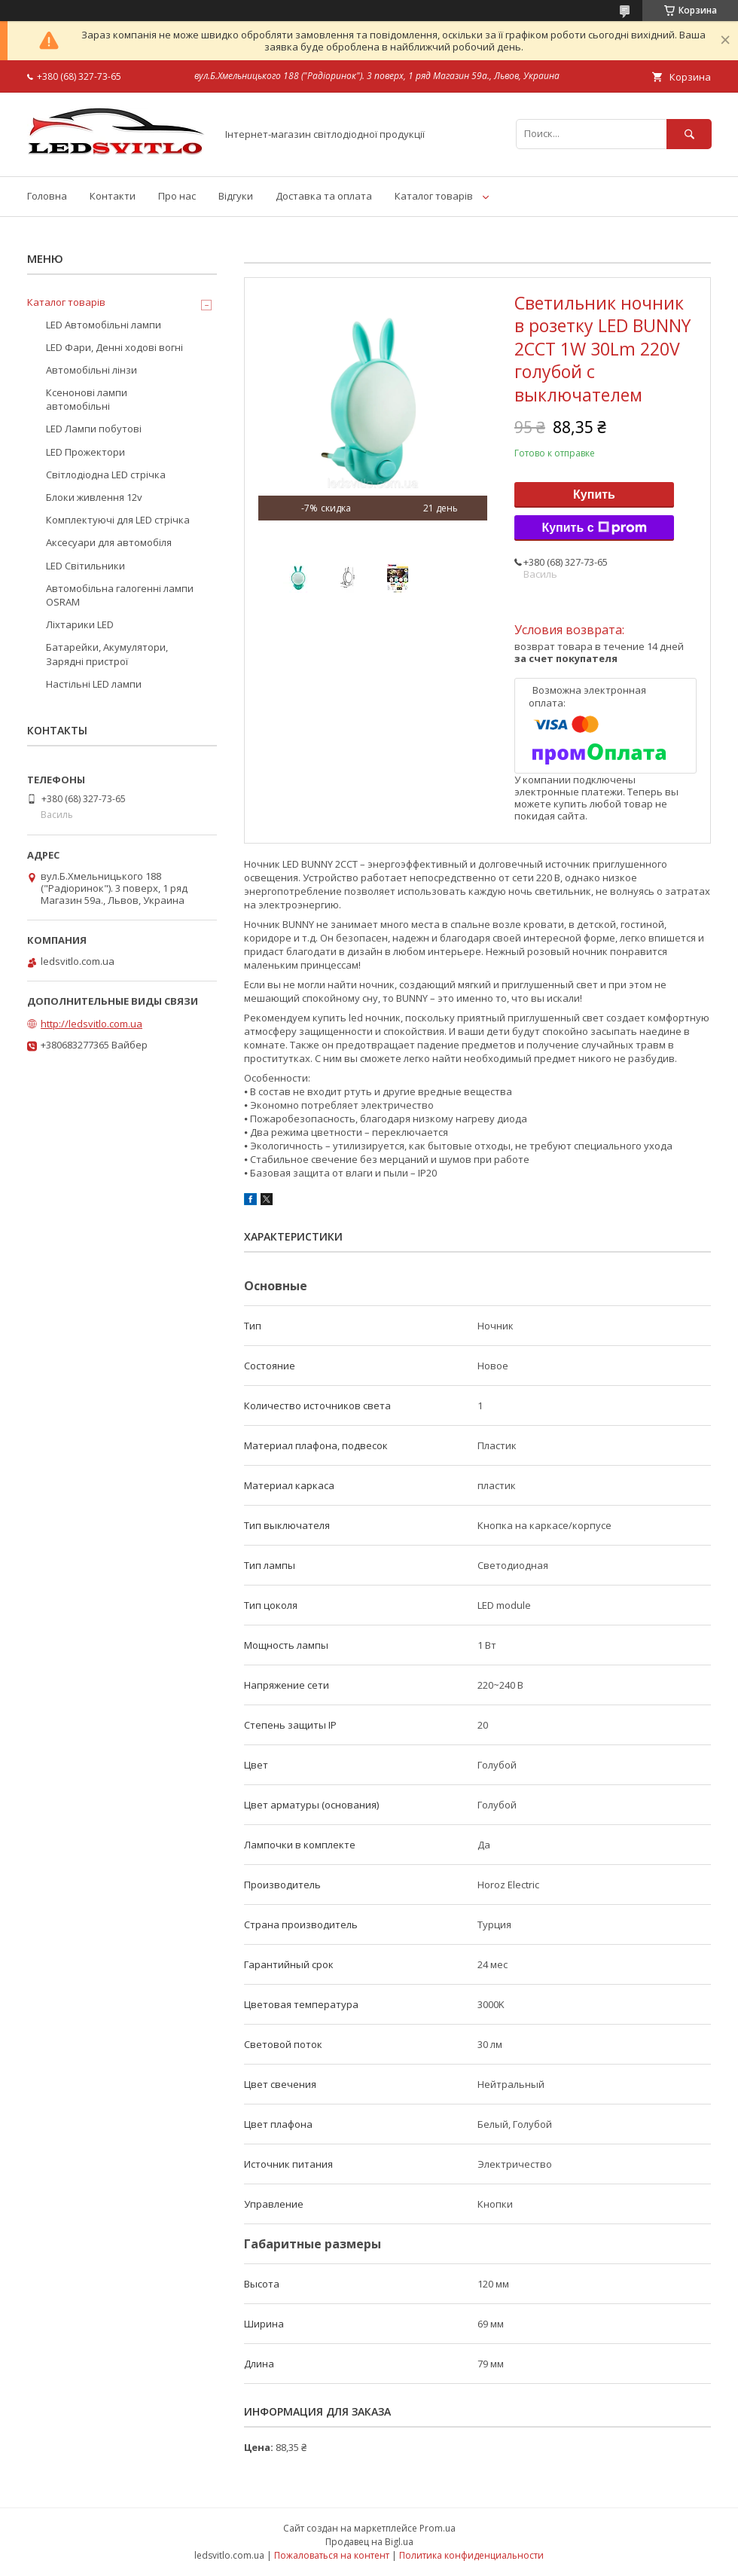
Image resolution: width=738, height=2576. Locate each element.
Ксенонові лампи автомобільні (86, 399)
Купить (594, 494)
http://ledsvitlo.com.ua (91, 1024)
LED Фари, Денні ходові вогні (114, 347)
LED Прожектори (85, 452)
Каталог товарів (434, 196)
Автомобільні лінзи (91, 370)
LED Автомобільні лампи (103, 324)
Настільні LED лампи (94, 684)
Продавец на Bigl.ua (369, 2541)
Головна (47, 196)
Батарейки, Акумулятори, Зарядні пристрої (107, 653)
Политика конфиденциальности (471, 2555)
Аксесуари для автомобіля (109, 542)
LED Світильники (85, 565)
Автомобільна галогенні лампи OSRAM (120, 595)
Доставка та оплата (324, 196)
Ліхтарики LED (80, 624)
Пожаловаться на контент (331, 2555)
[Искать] (689, 133)
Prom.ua (437, 2528)
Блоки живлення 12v (94, 497)
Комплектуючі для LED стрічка (118, 519)
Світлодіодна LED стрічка (106, 474)
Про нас (177, 196)
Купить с (593, 528)
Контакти (113, 196)
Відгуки (235, 196)
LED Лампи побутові (94, 428)
